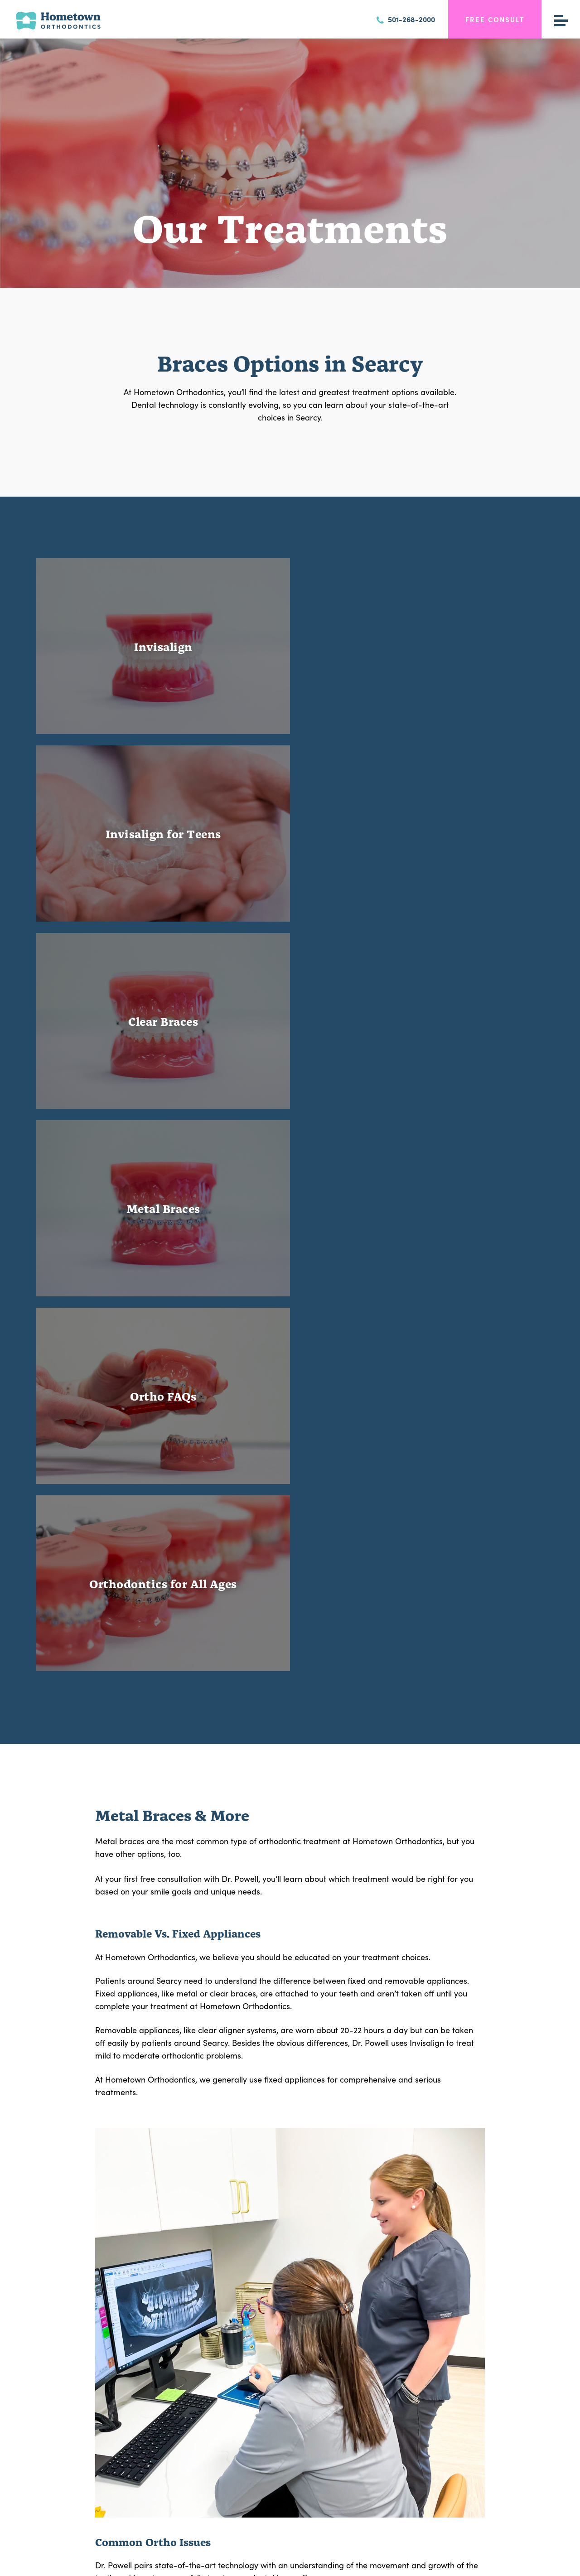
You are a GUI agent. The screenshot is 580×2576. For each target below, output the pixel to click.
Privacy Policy (267, 2562)
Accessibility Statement (390, 2562)
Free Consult (494, 19)
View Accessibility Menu (322, 2562)
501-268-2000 (406, 19)
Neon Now (459, 2562)
